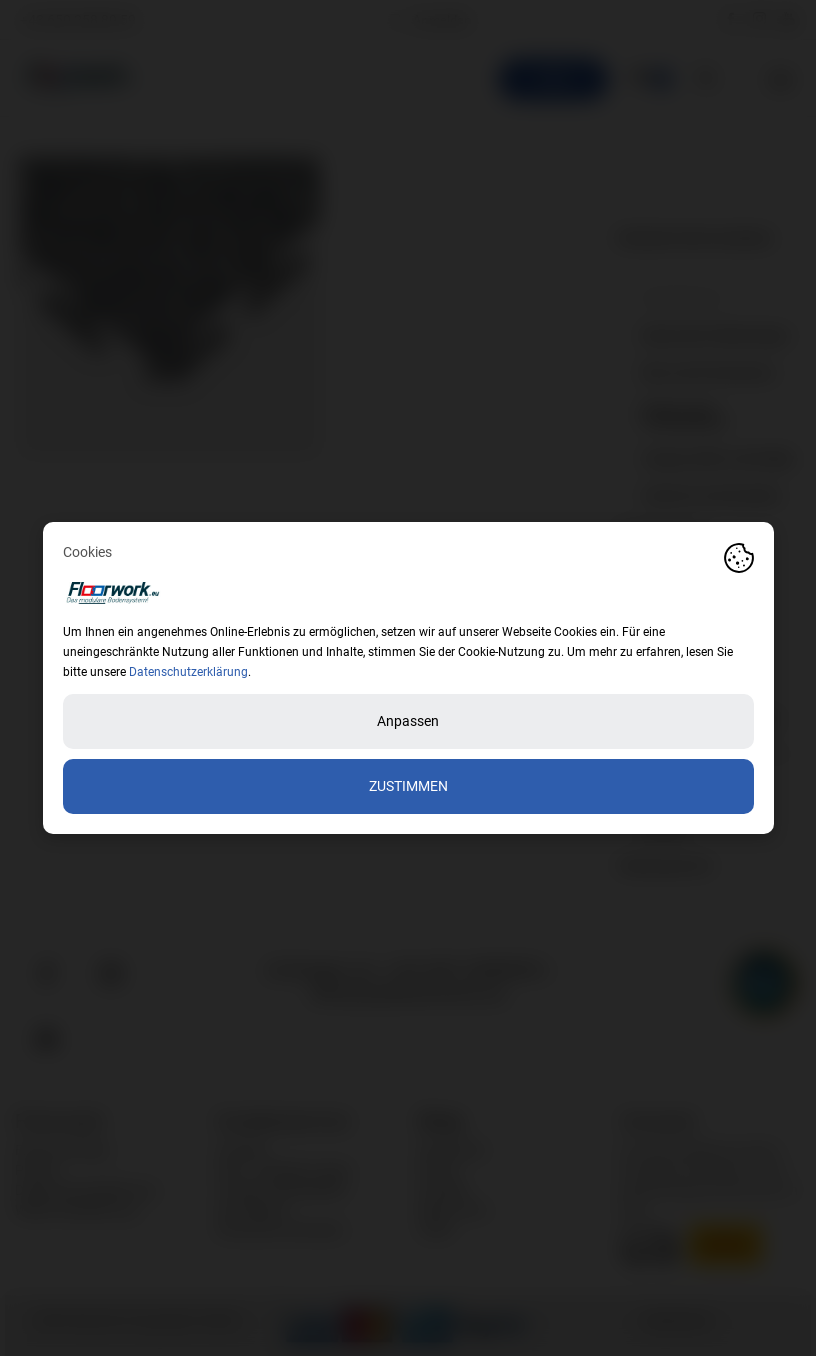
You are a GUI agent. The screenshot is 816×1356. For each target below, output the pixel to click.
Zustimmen (408, 786)
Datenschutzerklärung (188, 672)
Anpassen (408, 721)
